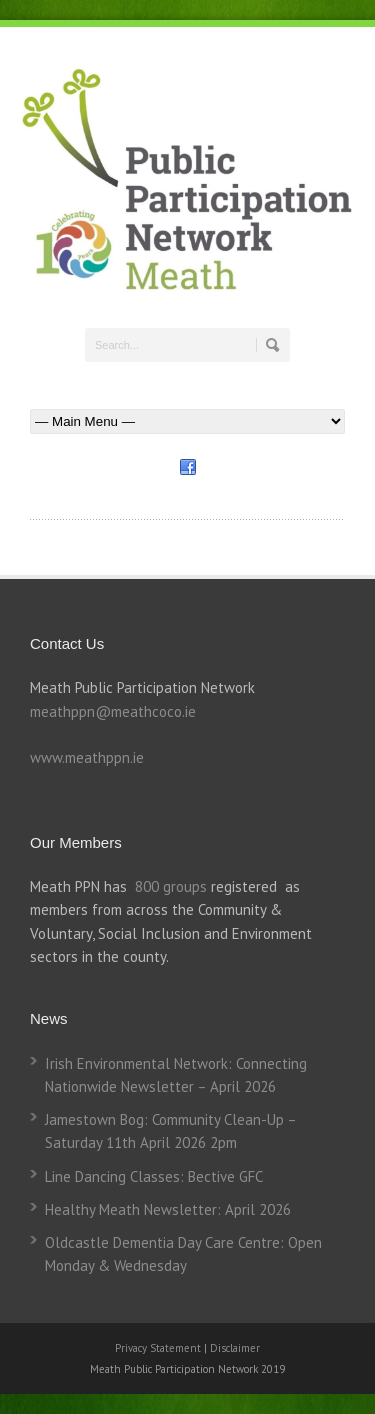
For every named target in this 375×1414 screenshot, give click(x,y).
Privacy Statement (159, 1348)
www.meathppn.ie (87, 757)
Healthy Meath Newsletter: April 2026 (168, 1209)
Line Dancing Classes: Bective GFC (154, 1176)
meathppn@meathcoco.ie (113, 711)
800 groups (171, 886)
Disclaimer (235, 1348)
